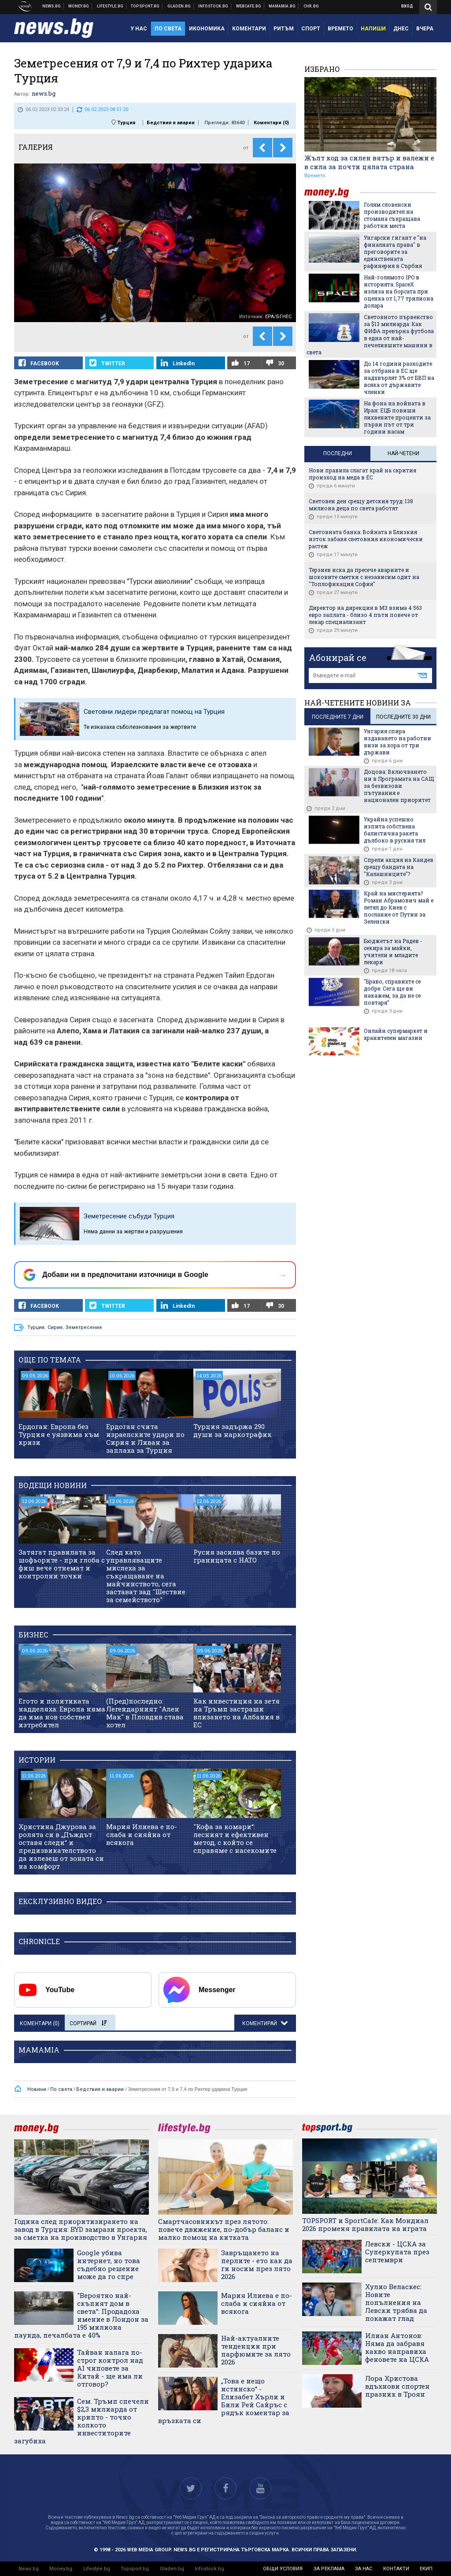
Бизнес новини (79, 6)
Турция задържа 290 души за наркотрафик (232, 1430)
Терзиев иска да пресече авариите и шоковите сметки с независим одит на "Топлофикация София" (364, 576)
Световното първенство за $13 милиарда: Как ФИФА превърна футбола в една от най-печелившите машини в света (370, 334)
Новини (52, 6)
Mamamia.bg (282, 6)
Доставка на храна (179, 6)
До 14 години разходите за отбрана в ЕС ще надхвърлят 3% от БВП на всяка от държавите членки (399, 377)
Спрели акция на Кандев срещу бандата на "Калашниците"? (398, 866)
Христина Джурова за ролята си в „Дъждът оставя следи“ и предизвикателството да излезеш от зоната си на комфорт (61, 1846)
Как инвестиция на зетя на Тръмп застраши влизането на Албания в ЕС (236, 1713)
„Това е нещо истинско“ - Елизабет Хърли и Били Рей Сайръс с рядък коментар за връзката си (223, 2400)
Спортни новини (145, 6)
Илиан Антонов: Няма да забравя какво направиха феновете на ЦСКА (397, 2347)
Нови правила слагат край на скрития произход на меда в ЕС (362, 474)
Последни (337, 453)
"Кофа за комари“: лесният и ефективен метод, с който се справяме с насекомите (235, 1838)
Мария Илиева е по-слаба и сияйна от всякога (141, 1834)
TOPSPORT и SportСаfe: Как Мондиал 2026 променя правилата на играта (365, 2224)
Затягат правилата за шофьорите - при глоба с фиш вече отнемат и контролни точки (61, 1564)
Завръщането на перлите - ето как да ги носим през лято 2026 (256, 2264)
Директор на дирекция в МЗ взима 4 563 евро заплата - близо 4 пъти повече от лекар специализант (365, 614)
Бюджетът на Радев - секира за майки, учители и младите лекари (393, 951)
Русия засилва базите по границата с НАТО (236, 1556)
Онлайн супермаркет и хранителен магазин (396, 1034)
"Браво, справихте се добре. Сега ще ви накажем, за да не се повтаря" (392, 992)
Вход (407, 6)
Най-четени (403, 453)
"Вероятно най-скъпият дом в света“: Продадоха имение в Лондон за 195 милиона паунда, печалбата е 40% (81, 2315)
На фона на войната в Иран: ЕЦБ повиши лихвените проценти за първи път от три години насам (397, 417)
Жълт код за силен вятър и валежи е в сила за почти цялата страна (369, 162)
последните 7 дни (337, 717)
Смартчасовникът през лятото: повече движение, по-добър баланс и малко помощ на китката (223, 2229)
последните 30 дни (403, 717)
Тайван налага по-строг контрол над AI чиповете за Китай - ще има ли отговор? (110, 2368)
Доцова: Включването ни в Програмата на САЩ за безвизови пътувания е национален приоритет (399, 785)
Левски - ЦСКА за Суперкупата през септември (397, 2252)
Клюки (110, 6)
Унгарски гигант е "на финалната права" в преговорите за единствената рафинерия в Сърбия (395, 251)
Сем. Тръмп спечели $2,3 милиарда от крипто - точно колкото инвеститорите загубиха (81, 2421)
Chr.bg (311, 6)
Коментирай (260, 2023)
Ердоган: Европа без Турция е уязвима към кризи (58, 1434)
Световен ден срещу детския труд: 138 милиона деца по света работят (361, 504)
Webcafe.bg (248, 6)
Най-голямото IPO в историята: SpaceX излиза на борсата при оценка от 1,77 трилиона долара (398, 291)
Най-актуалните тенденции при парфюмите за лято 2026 (256, 2350)
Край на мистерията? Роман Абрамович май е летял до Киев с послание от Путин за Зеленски (398, 907)
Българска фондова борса (213, 6)
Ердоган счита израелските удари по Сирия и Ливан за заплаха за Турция (145, 1438)
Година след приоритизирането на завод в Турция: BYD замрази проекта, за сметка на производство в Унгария (80, 2229)
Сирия (55, 1327)
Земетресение (84, 1327)
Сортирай (88, 2023)
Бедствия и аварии (171, 123)
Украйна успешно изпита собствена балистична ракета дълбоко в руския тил (394, 830)
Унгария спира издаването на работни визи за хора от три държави (397, 742)
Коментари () (271, 123)
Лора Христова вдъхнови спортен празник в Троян (397, 2386)
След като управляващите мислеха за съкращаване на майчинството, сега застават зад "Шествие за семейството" (145, 1576)
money (332, 192)
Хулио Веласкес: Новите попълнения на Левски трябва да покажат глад (396, 2302)
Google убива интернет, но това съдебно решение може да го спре (108, 2264)
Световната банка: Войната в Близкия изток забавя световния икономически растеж (366, 538)
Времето (314, 175)
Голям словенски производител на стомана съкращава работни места (392, 215)
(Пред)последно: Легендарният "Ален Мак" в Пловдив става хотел (145, 1713)
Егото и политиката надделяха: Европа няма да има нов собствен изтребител (61, 1713)
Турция (126, 123)
